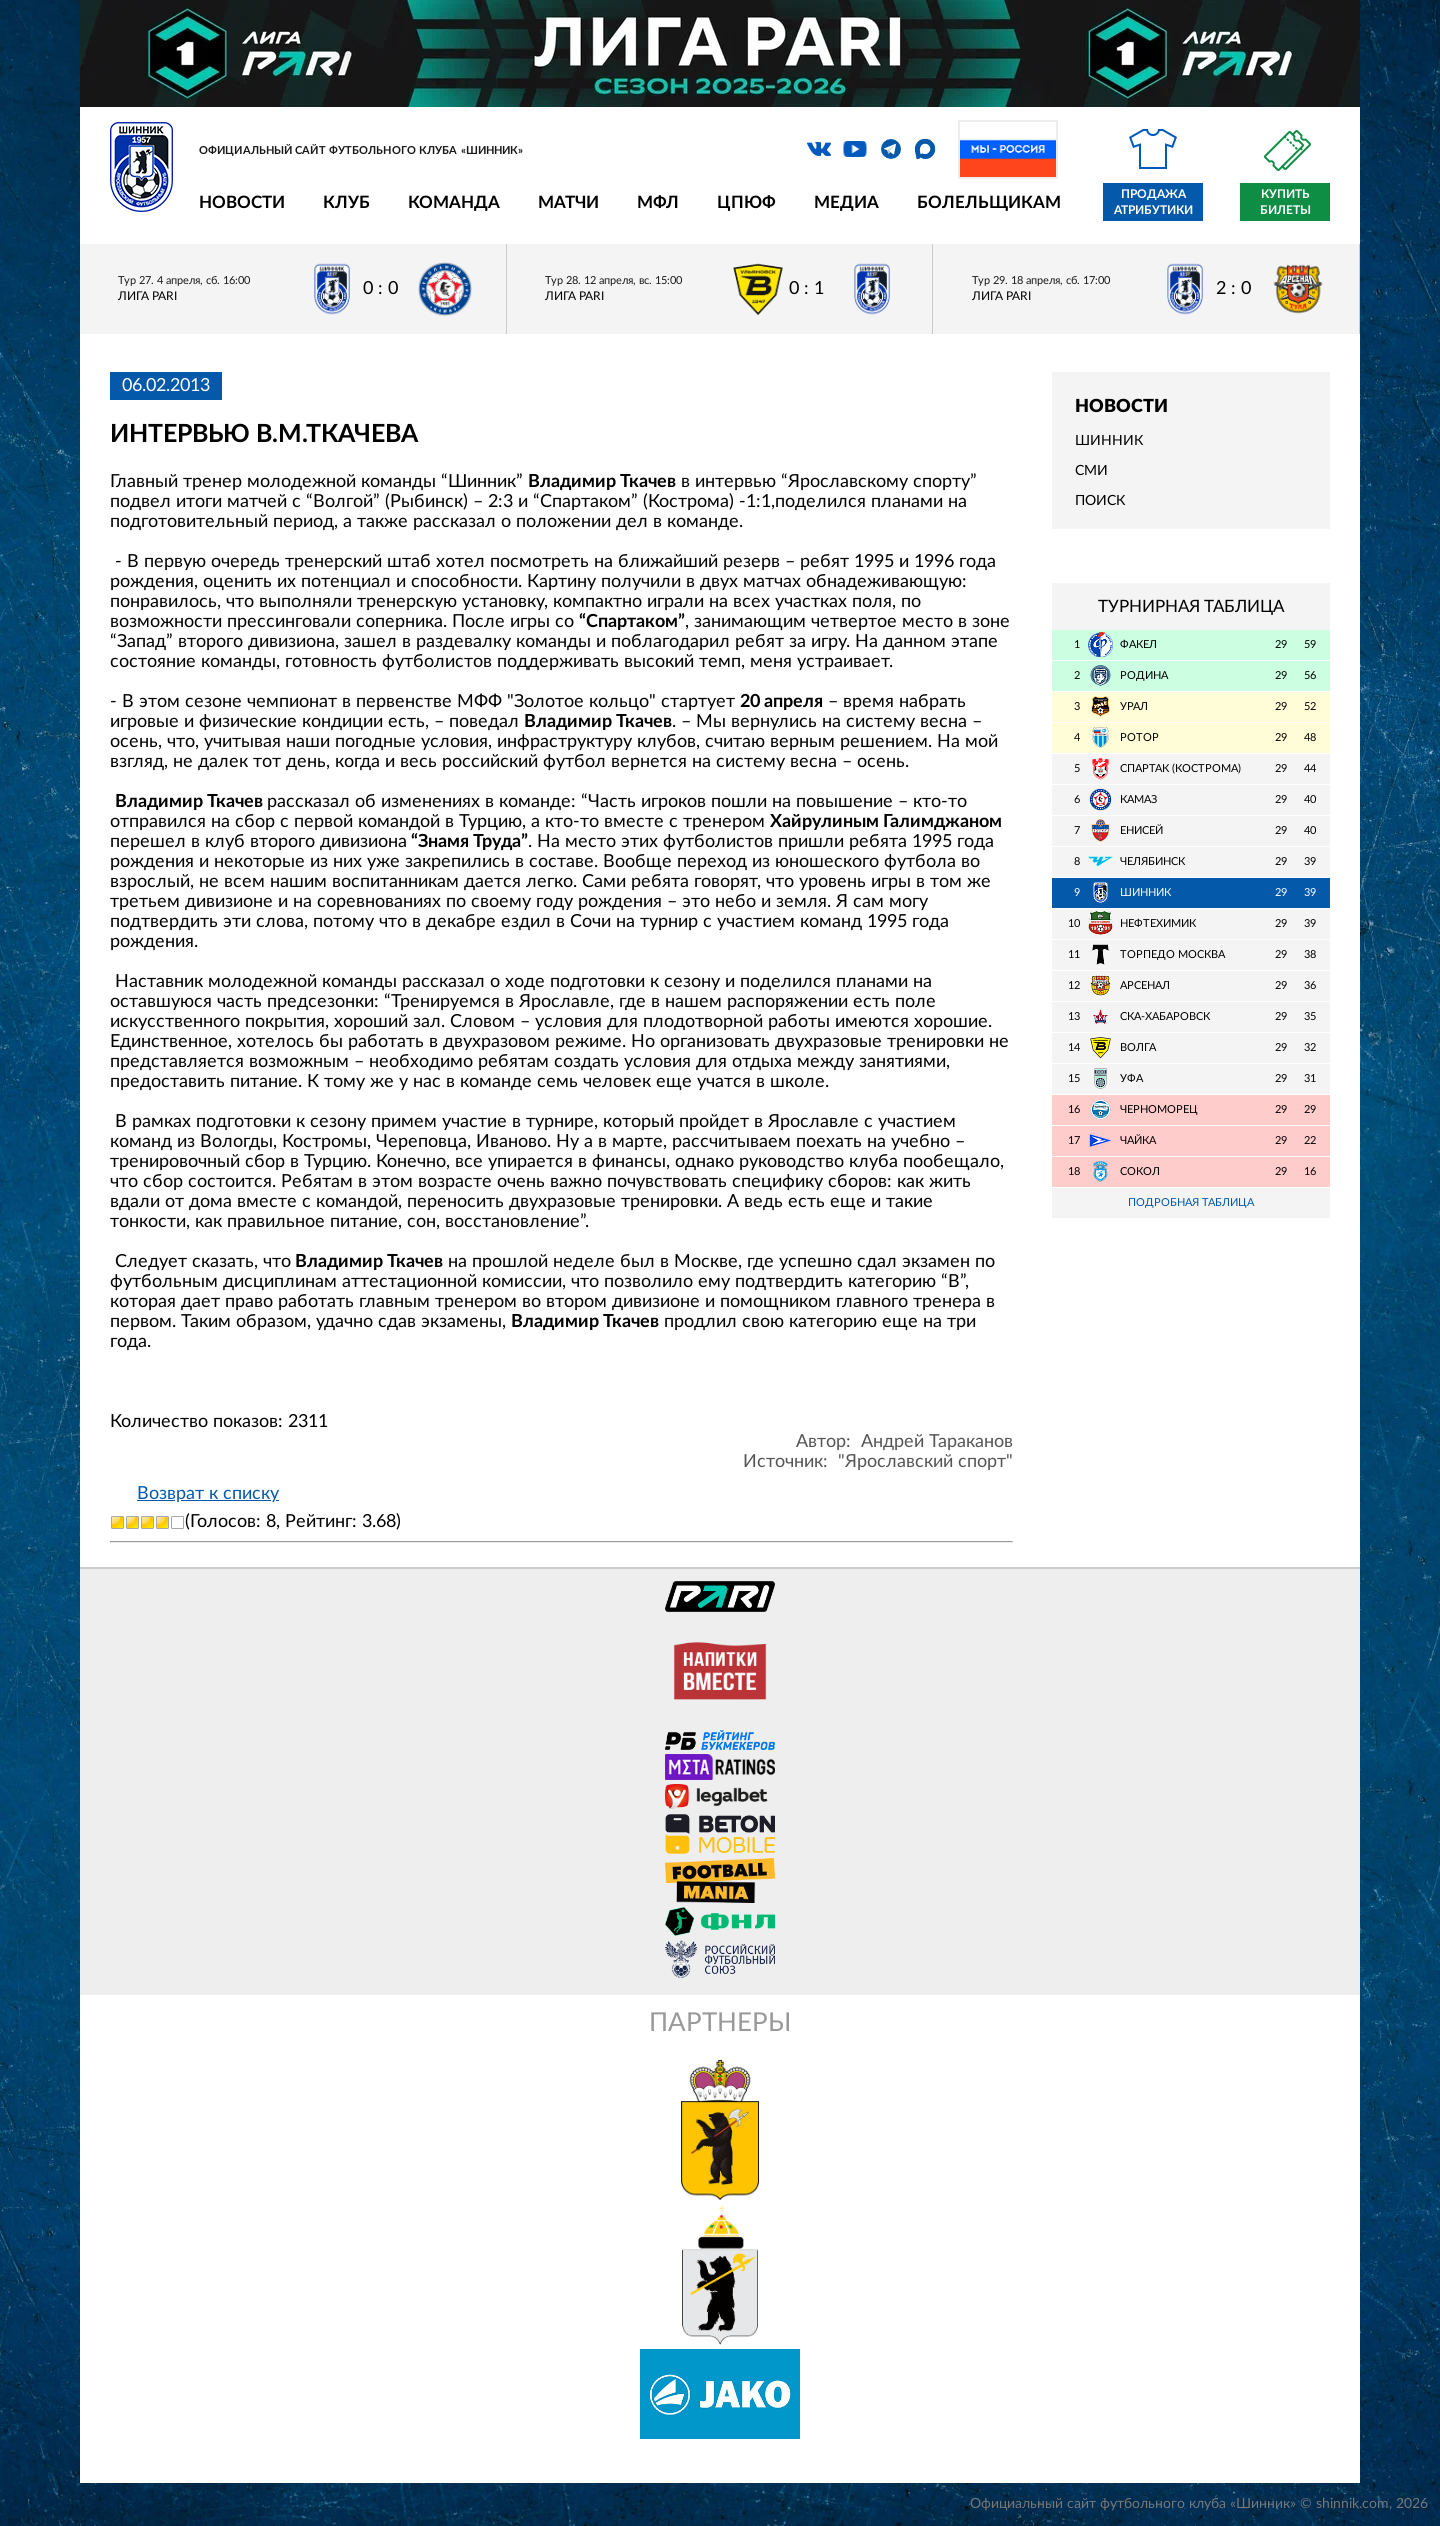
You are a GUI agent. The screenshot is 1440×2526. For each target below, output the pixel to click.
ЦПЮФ (746, 202)
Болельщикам (989, 202)
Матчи (568, 202)
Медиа (846, 202)
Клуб (346, 202)
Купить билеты (1285, 202)
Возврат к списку (208, 1494)
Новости (242, 202)
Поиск (1100, 501)
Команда (454, 202)
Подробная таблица (1191, 1202)
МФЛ (658, 202)
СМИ (1091, 471)
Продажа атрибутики (1153, 202)
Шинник (1109, 441)
